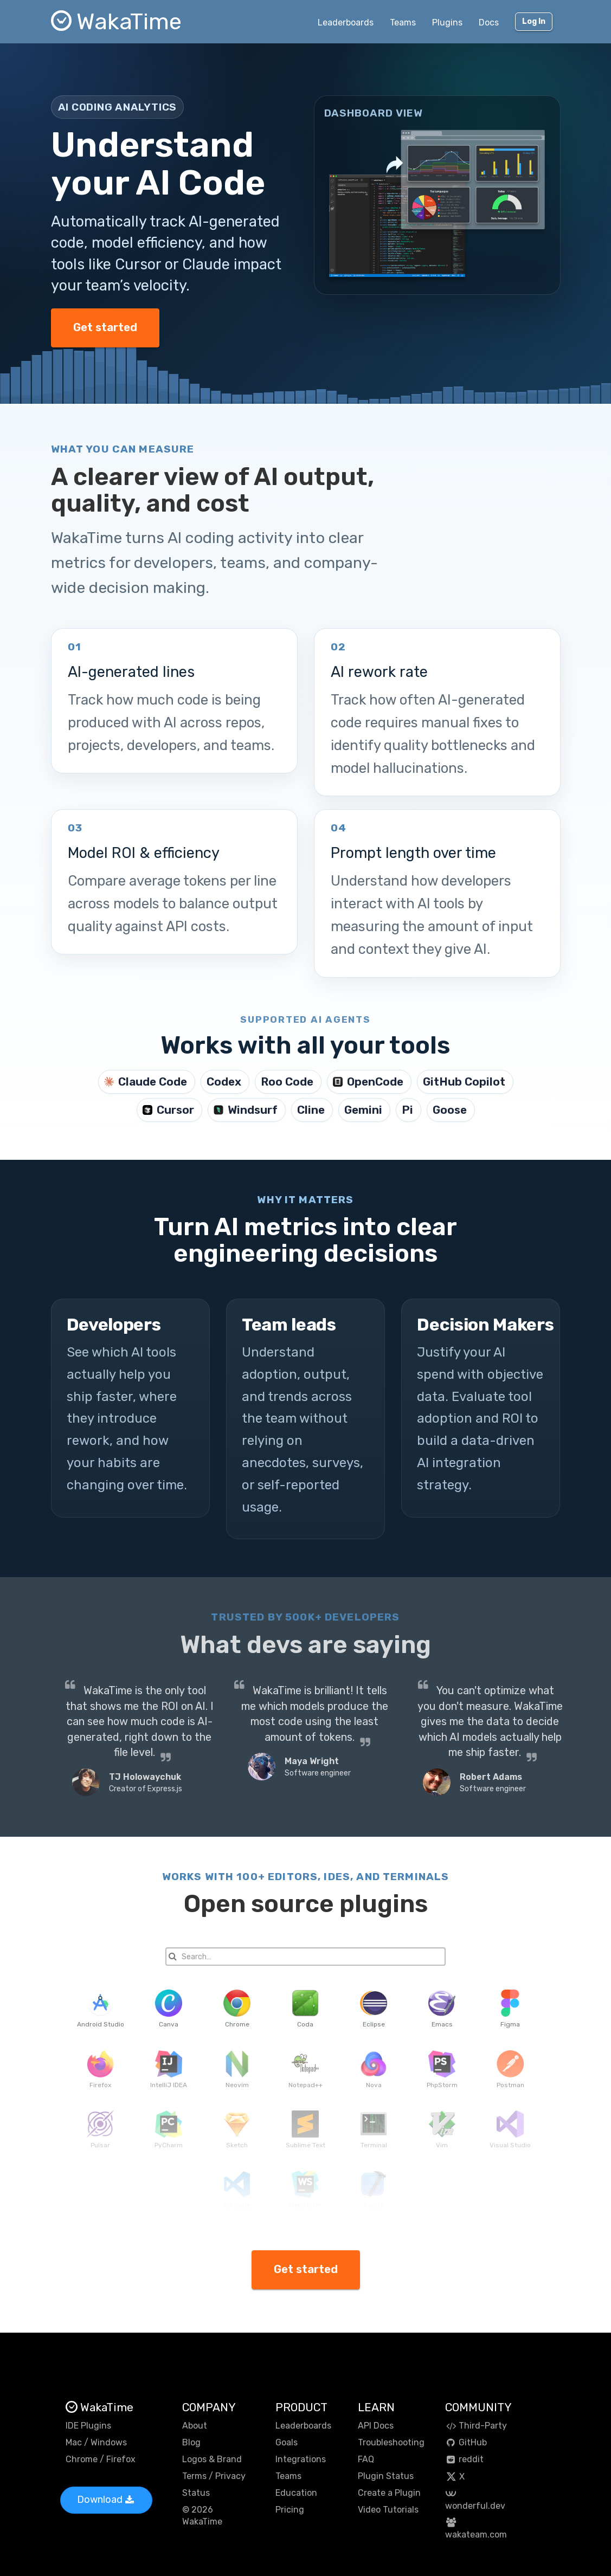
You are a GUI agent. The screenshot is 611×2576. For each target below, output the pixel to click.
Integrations (300, 2459)
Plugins (447, 22)
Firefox (121, 2459)
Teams (403, 22)
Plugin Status (386, 2476)
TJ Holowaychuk (145, 1777)
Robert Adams (491, 1777)
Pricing (289, 2509)
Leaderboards (346, 22)
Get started (105, 327)
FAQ (366, 2459)
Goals (286, 2442)
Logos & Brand (212, 2459)
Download (105, 2500)
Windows (109, 2442)
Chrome (82, 2459)
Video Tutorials (388, 2509)
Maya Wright (312, 1761)
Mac (74, 2442)
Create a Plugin (389, 2493)
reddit (464, 2459)
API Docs (376, 2425)
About (194, 2425)
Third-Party (476, 2425)
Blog (191, 2442)
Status (196, 2493)
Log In (533, 21)
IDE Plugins (88, 2425)
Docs (489, 22)
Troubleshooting (391, 2442)
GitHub (466, 2442)
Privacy (230, 2476)
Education (296, 2493)
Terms (194, 2476)
